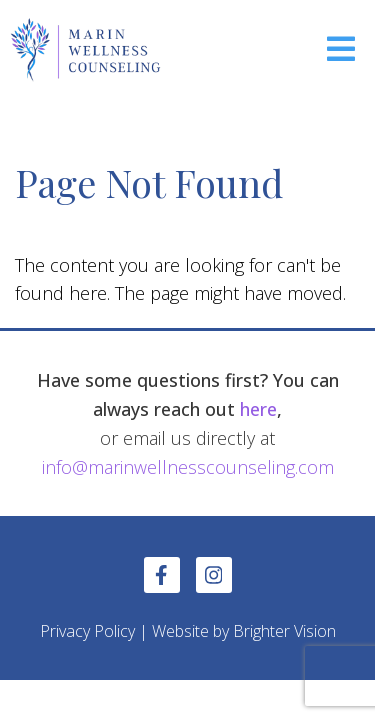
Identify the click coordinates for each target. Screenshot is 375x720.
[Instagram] (214, 575)
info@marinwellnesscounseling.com (188, 467)
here (258, 409)
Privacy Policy (87, 631)
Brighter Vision (284, 631)
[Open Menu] (341, 50)
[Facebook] (162, 575)
